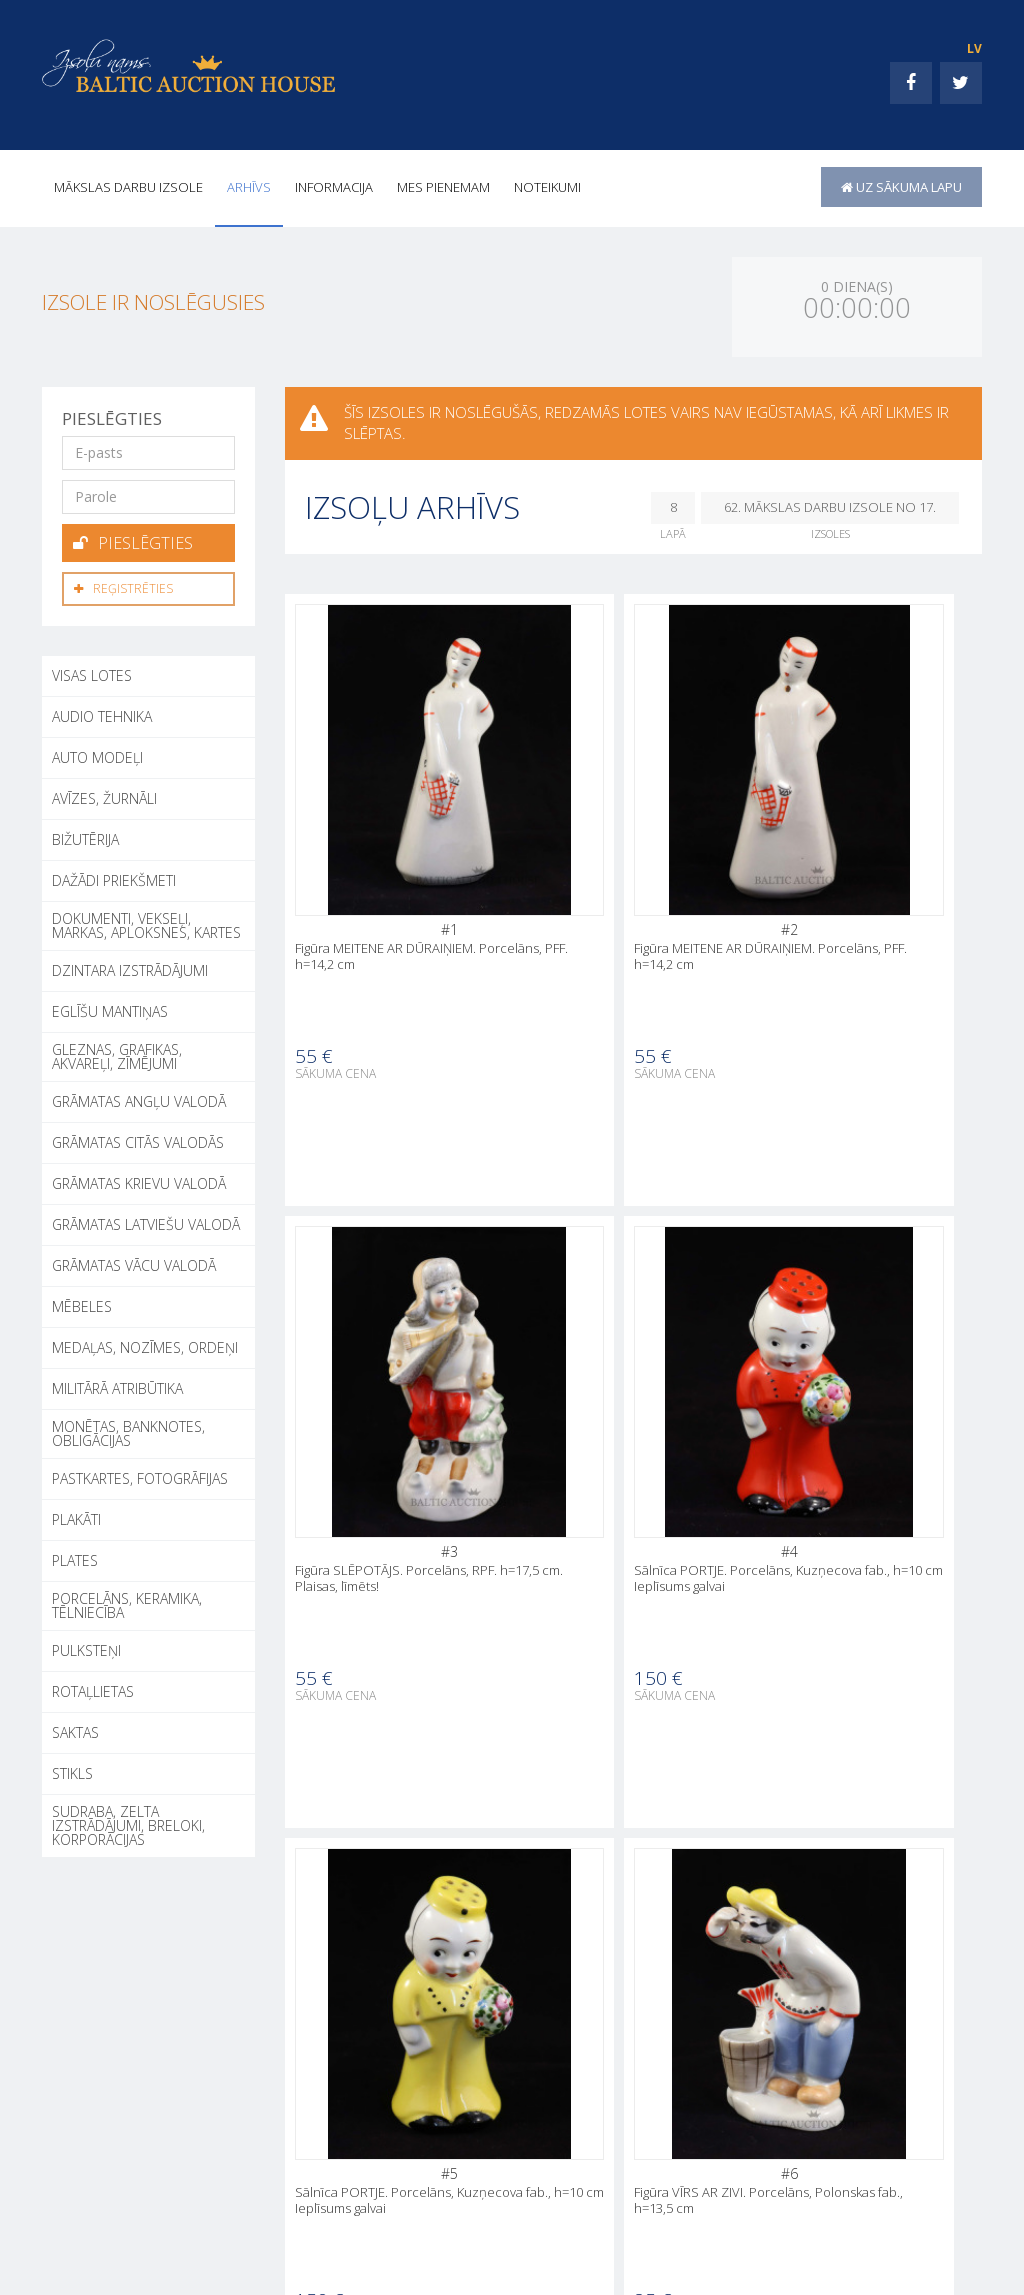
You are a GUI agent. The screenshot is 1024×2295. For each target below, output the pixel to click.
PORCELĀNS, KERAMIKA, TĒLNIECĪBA (127, 1602)
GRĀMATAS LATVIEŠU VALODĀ (146, 1221)
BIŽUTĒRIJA (85, 836)
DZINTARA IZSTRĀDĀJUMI (130, 967)
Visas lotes (92, 672)
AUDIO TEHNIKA (102, 713)
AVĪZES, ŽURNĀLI (104, 795)
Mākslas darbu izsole (128, 187)
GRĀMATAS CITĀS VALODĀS (138, 1139)
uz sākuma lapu (901, 187)
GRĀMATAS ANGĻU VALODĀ (139, 1098)
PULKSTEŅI (86, 1647)
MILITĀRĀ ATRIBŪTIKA (117, 1385)
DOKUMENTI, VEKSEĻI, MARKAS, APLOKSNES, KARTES (146, 922)
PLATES (75, 1557)
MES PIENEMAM (443, 187)
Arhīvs (249, 187)
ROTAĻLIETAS (93, 1688)
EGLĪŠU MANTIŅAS (110, 1008)
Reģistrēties (123, 586)
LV (974, 48)
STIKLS (72, 1770)
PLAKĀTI (76, 1516)
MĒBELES (82, 1303)
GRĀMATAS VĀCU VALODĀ (134, 1262)
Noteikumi (547, 187)
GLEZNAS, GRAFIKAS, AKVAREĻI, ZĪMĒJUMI (117, 1053)
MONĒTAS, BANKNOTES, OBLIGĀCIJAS (128, 1430)
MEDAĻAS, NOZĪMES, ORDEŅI (145, 1344)
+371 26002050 (120, 2241)
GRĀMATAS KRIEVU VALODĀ (139, 1180)
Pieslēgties (133, 542)
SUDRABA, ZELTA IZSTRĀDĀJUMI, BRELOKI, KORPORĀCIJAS (128, 1822)
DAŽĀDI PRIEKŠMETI (114, 877)
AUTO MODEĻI (97, 754)
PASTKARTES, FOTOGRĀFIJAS (140, 1475)
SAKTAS (75, 1729)
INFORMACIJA (334, 187)
